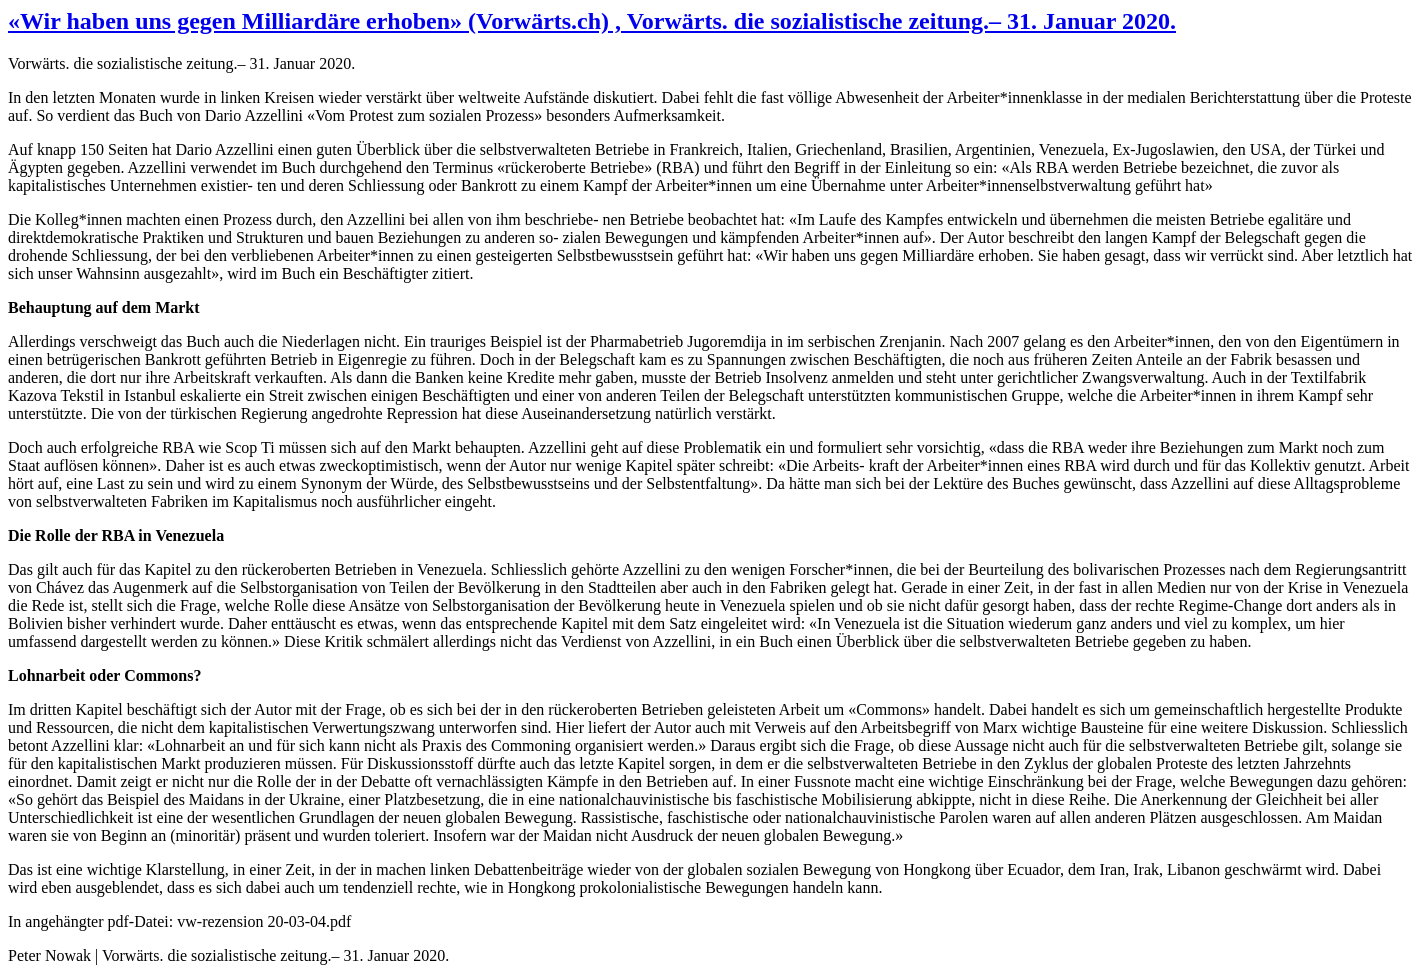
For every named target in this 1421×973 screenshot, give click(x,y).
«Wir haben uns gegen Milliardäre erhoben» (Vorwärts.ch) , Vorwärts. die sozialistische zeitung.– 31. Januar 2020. (592, 21)
